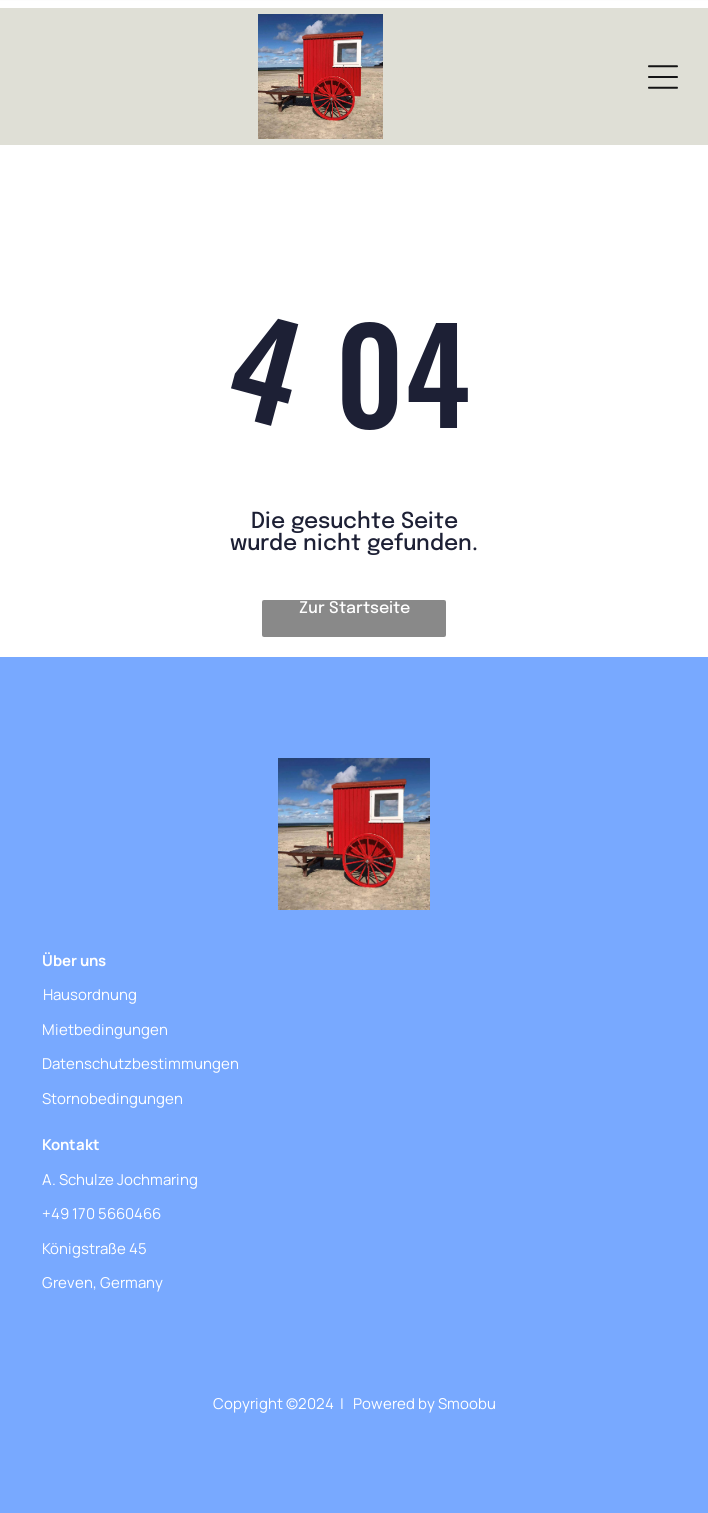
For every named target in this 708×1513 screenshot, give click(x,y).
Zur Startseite (354, 608)
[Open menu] (663, 77)
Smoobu (467, 1403)
